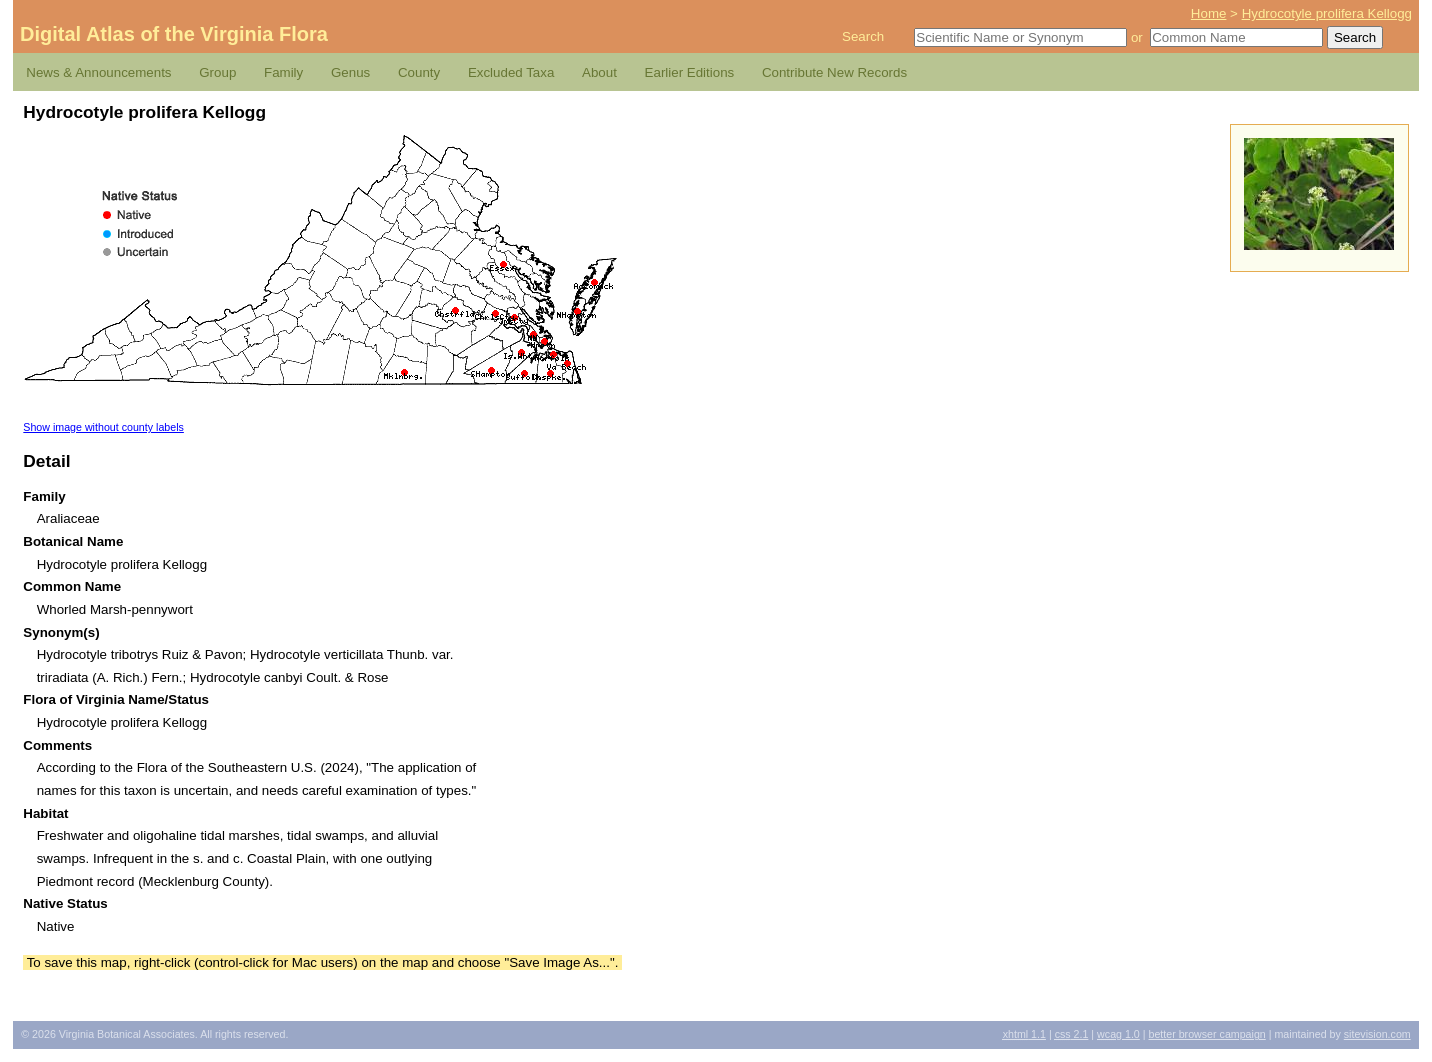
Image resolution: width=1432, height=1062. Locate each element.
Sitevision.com (1377, 1034)
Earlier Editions (690, 72)
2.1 (1072, 1034)
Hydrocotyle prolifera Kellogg (1327, 13)
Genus (350, 72)
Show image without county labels (103, 427)
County (419, 72)
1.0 (1118, 1034)
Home (1209, 13)
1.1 (1024, 1034)
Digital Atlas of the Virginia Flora (174, 34)
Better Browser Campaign (1206, 1034)
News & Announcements (98, 72)
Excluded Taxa (511, 72)
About (599, 72)
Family (283, 72)
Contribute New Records (834, 72)
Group (217, 72)
